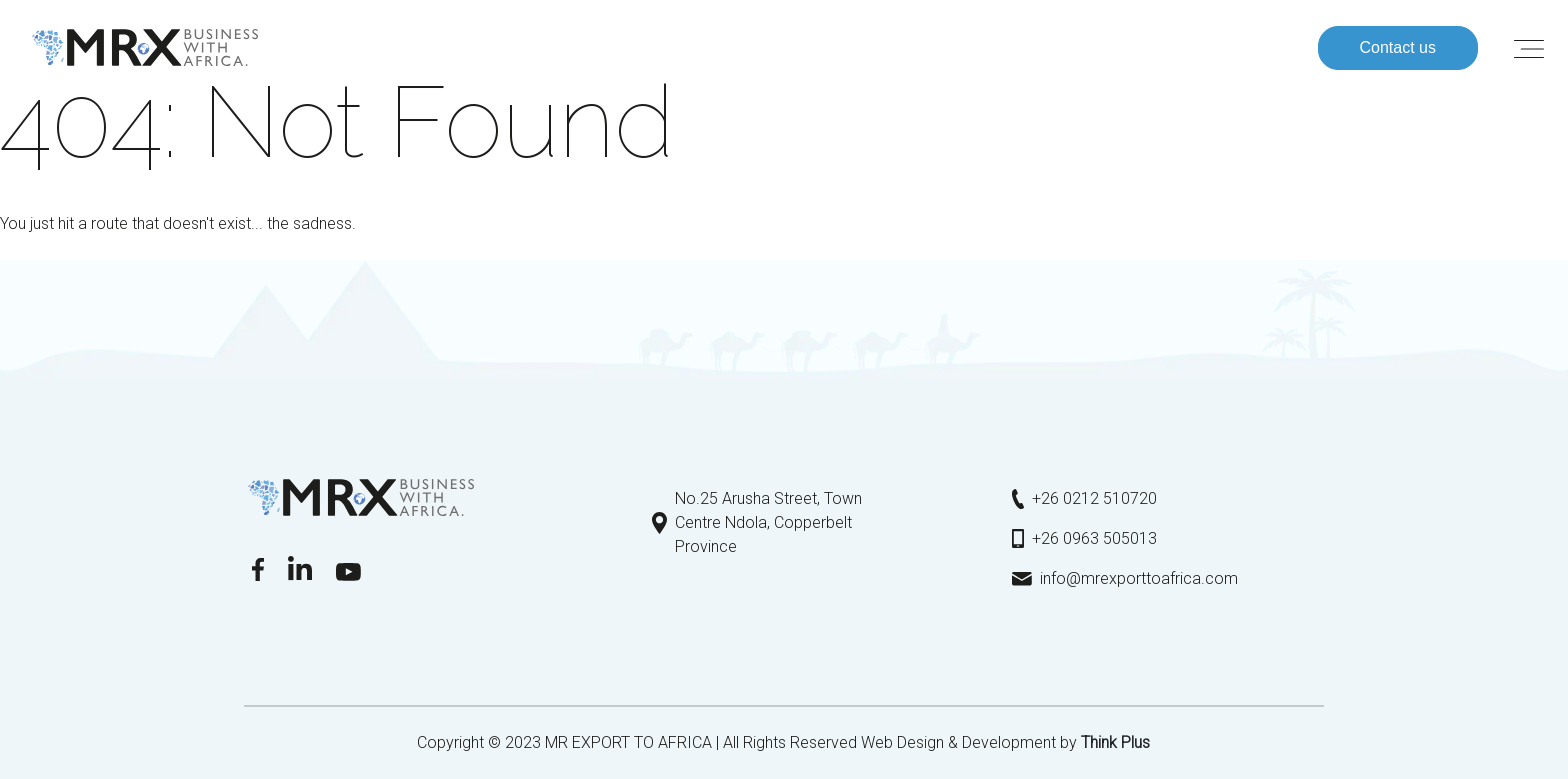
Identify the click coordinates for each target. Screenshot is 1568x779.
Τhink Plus (1115, 742)
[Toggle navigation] (1529, 48)
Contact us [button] (1398, 47)
